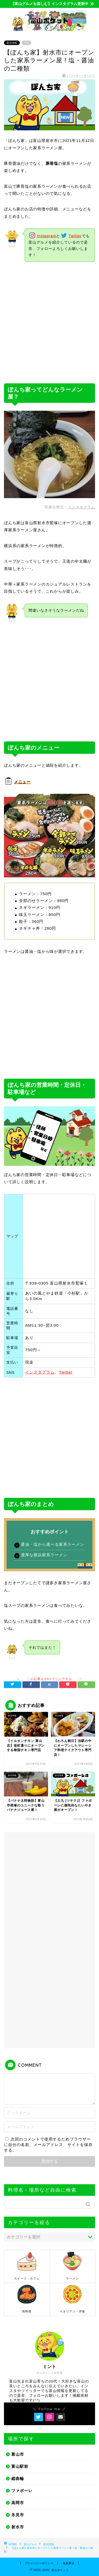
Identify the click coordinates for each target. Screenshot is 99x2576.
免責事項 (68, 2563)
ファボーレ (21, 2490)
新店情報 (12, 42)
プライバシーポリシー (39, 2563)
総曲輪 (17, 2478)
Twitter (75, 236)
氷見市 (17, 2515)
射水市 (17, 2527)
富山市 (17, 2454)
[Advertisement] (49, 322)
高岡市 (17, 2502)
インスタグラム (81, 507)
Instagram (46, 236)
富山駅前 (19, 2466)
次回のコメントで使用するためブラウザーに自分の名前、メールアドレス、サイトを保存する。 (48, 2144)
